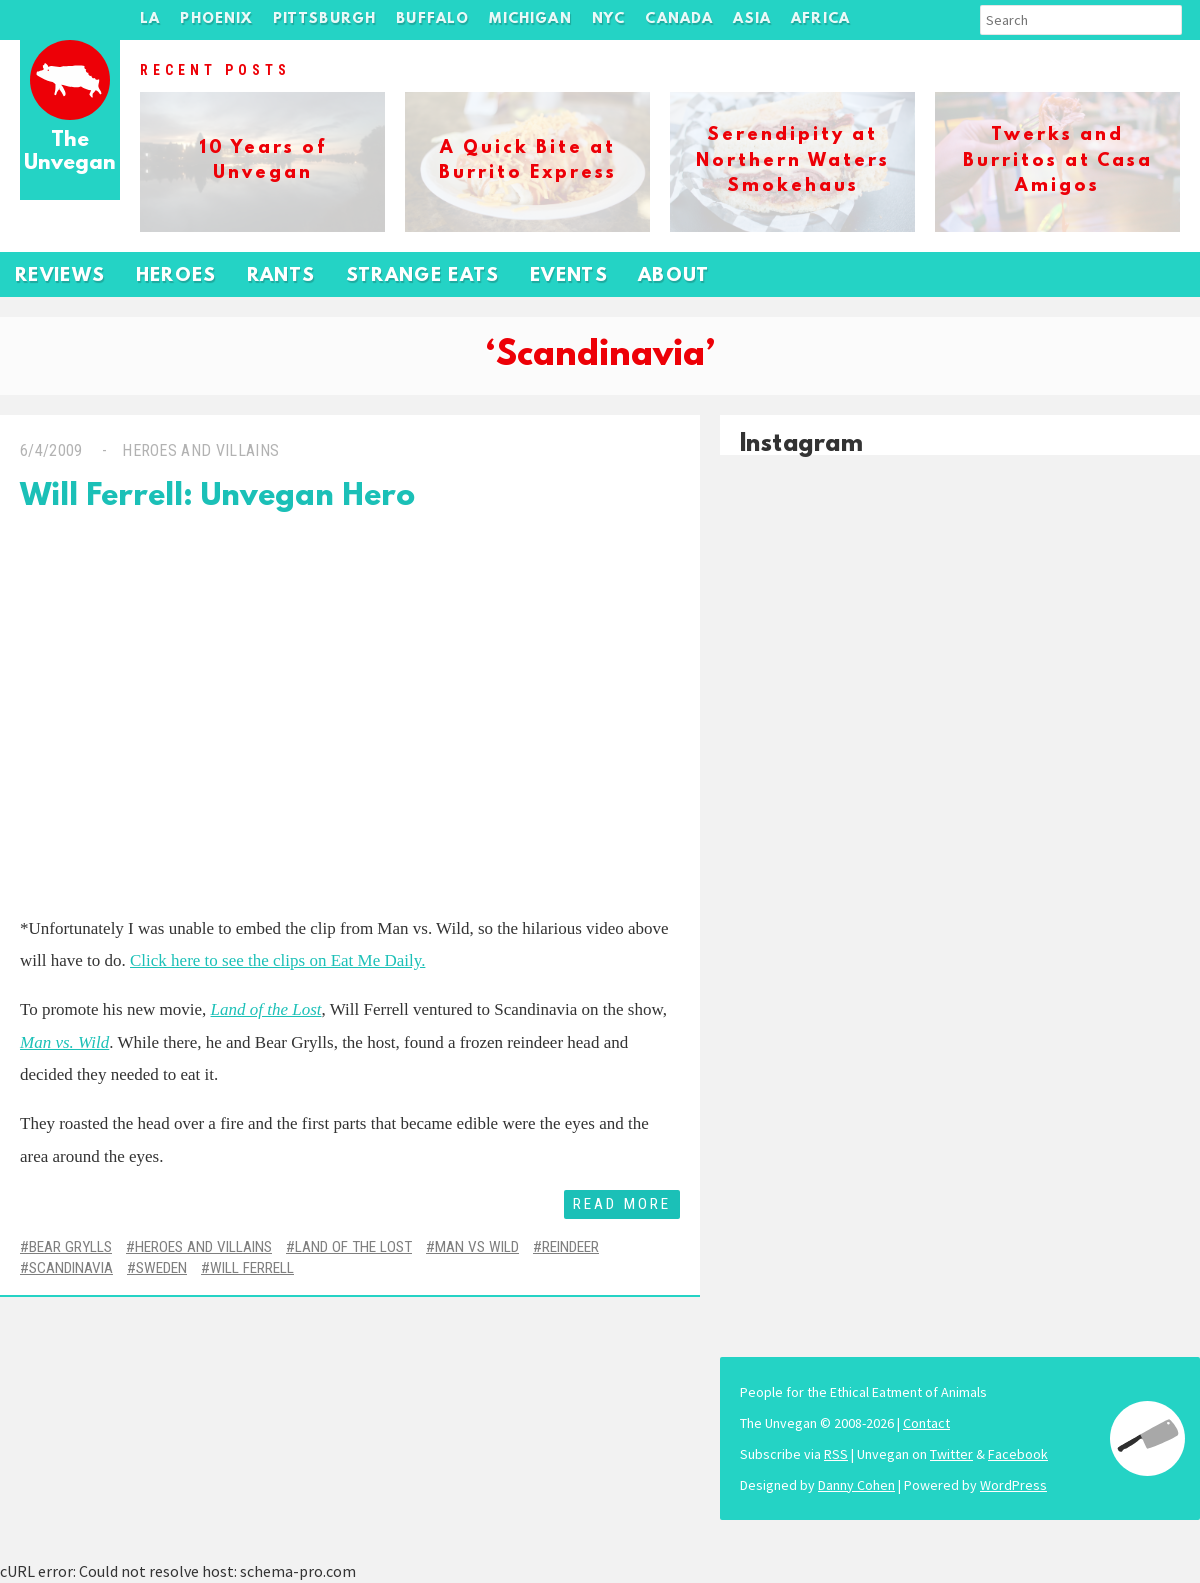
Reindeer (570, 1247)
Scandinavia (71, 1268)
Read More (622, 1204)
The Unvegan (70, 152)
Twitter (951, 1454)
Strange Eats (423, 276)
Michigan (530, 19)
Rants (281, 276)
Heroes (176, 276)
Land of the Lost (353, 1247)
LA (150, 19)
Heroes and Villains (200, 450)
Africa (820, 19)
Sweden (161, 1268)
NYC (609, 19)
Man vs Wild (477, 1247)
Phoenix (216, 19)
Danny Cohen (856, 1485)
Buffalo (432, 19)
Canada (679, 19)
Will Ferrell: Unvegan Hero (217, 497)
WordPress (1013, 1485)
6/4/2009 (51, 450)
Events (569, 276)
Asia (752, 19)
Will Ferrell (252, 1268)
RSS (836, 1454)
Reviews (60, 276)
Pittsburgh (325, 19)
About (674, 276)
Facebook (1018, 1454)
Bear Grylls (70, 1247)
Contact (926, 1423)
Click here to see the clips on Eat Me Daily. (277, 960)
